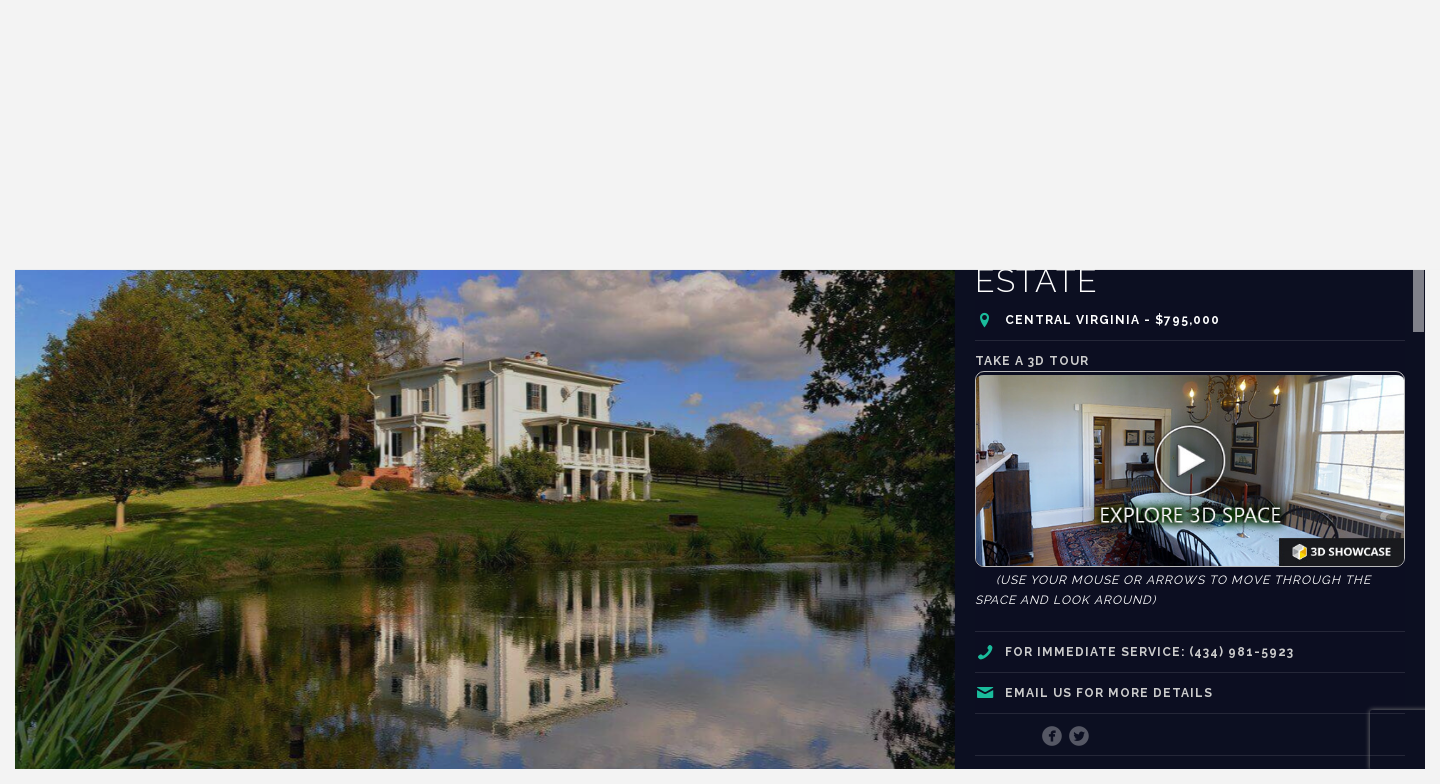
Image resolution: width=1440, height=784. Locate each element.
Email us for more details (1109, 693)
